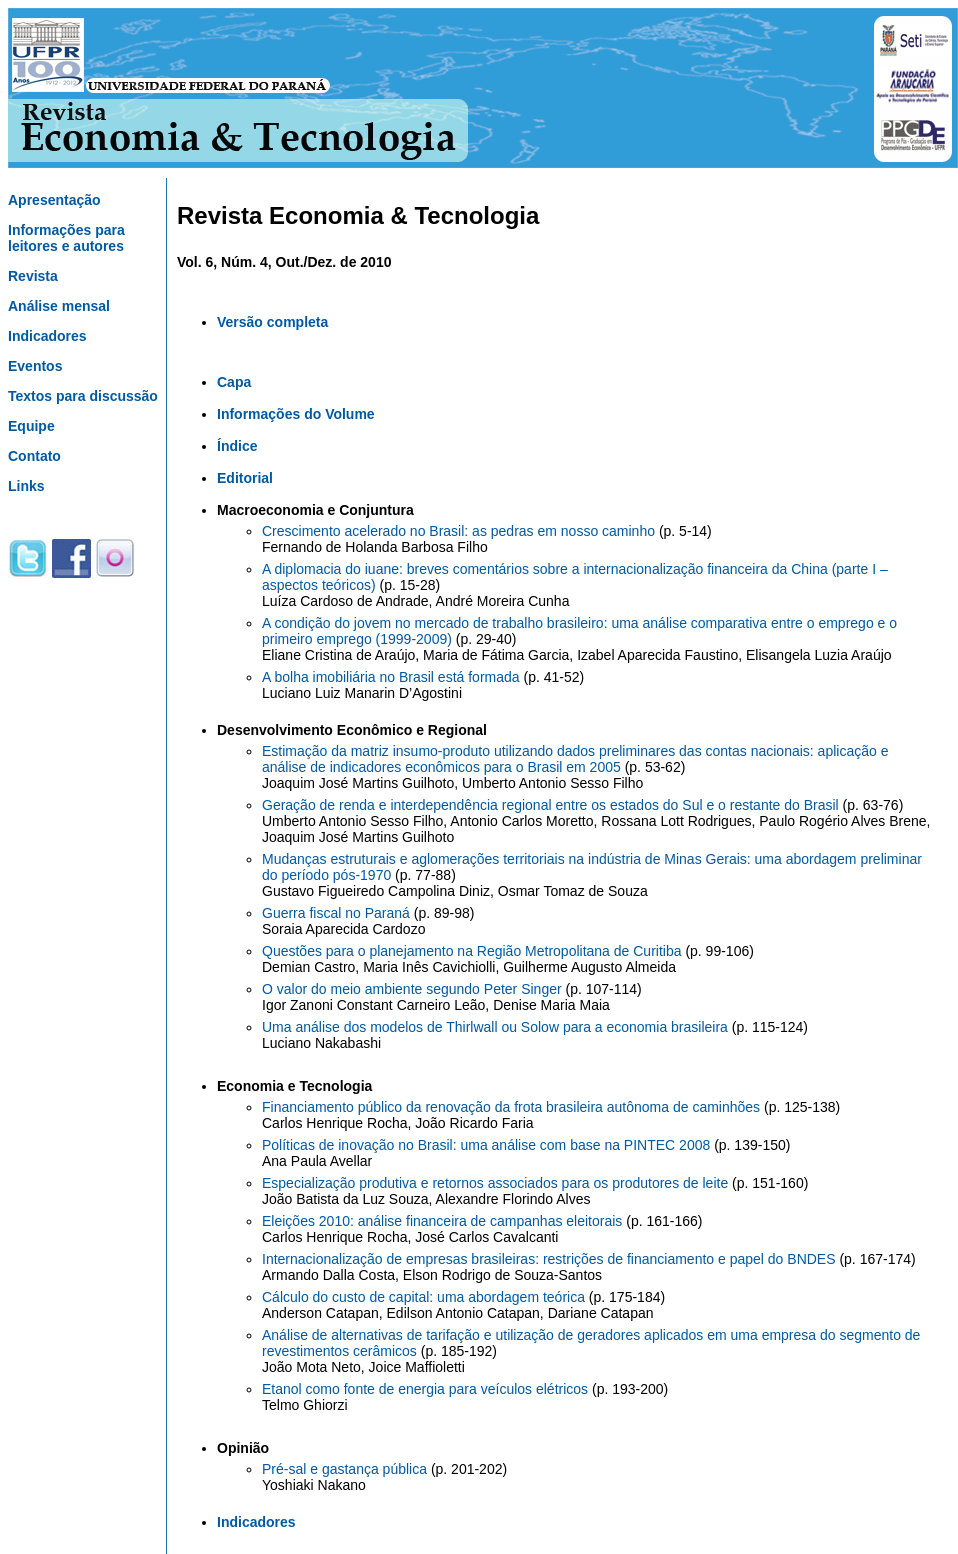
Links (26, 486)
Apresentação (54, 200)
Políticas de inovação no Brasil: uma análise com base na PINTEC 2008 (488, 1145)
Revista (33, 276)
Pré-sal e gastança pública (346, 1469)
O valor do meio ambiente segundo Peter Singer (414, 989)
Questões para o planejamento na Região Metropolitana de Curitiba (473, 951)
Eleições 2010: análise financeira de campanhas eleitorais (444, 1221)
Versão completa (272, 322)
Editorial (245, 478)
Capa (234, 382)
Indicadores (47, 336)
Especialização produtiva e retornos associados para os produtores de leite (497, 1183)
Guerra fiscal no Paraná (338, 913)
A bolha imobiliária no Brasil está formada (392, 677)
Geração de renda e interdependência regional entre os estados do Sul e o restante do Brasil (552, 805)
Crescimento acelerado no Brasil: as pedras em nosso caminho (460, 531)
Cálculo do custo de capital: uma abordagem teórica (425, 1297)
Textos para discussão (83, 396)
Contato (34, 456)
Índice (237, 446)
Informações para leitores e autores (66, 238)
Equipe (31, 426)
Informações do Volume (296, 414)
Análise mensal (59, 306)
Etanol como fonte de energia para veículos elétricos (427, 1389)
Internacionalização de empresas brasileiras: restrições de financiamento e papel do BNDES (550, 1259)
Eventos (35, 366)
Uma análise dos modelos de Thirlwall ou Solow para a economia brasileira (497, 1027)
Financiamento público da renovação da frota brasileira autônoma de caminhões (513, 1107)
